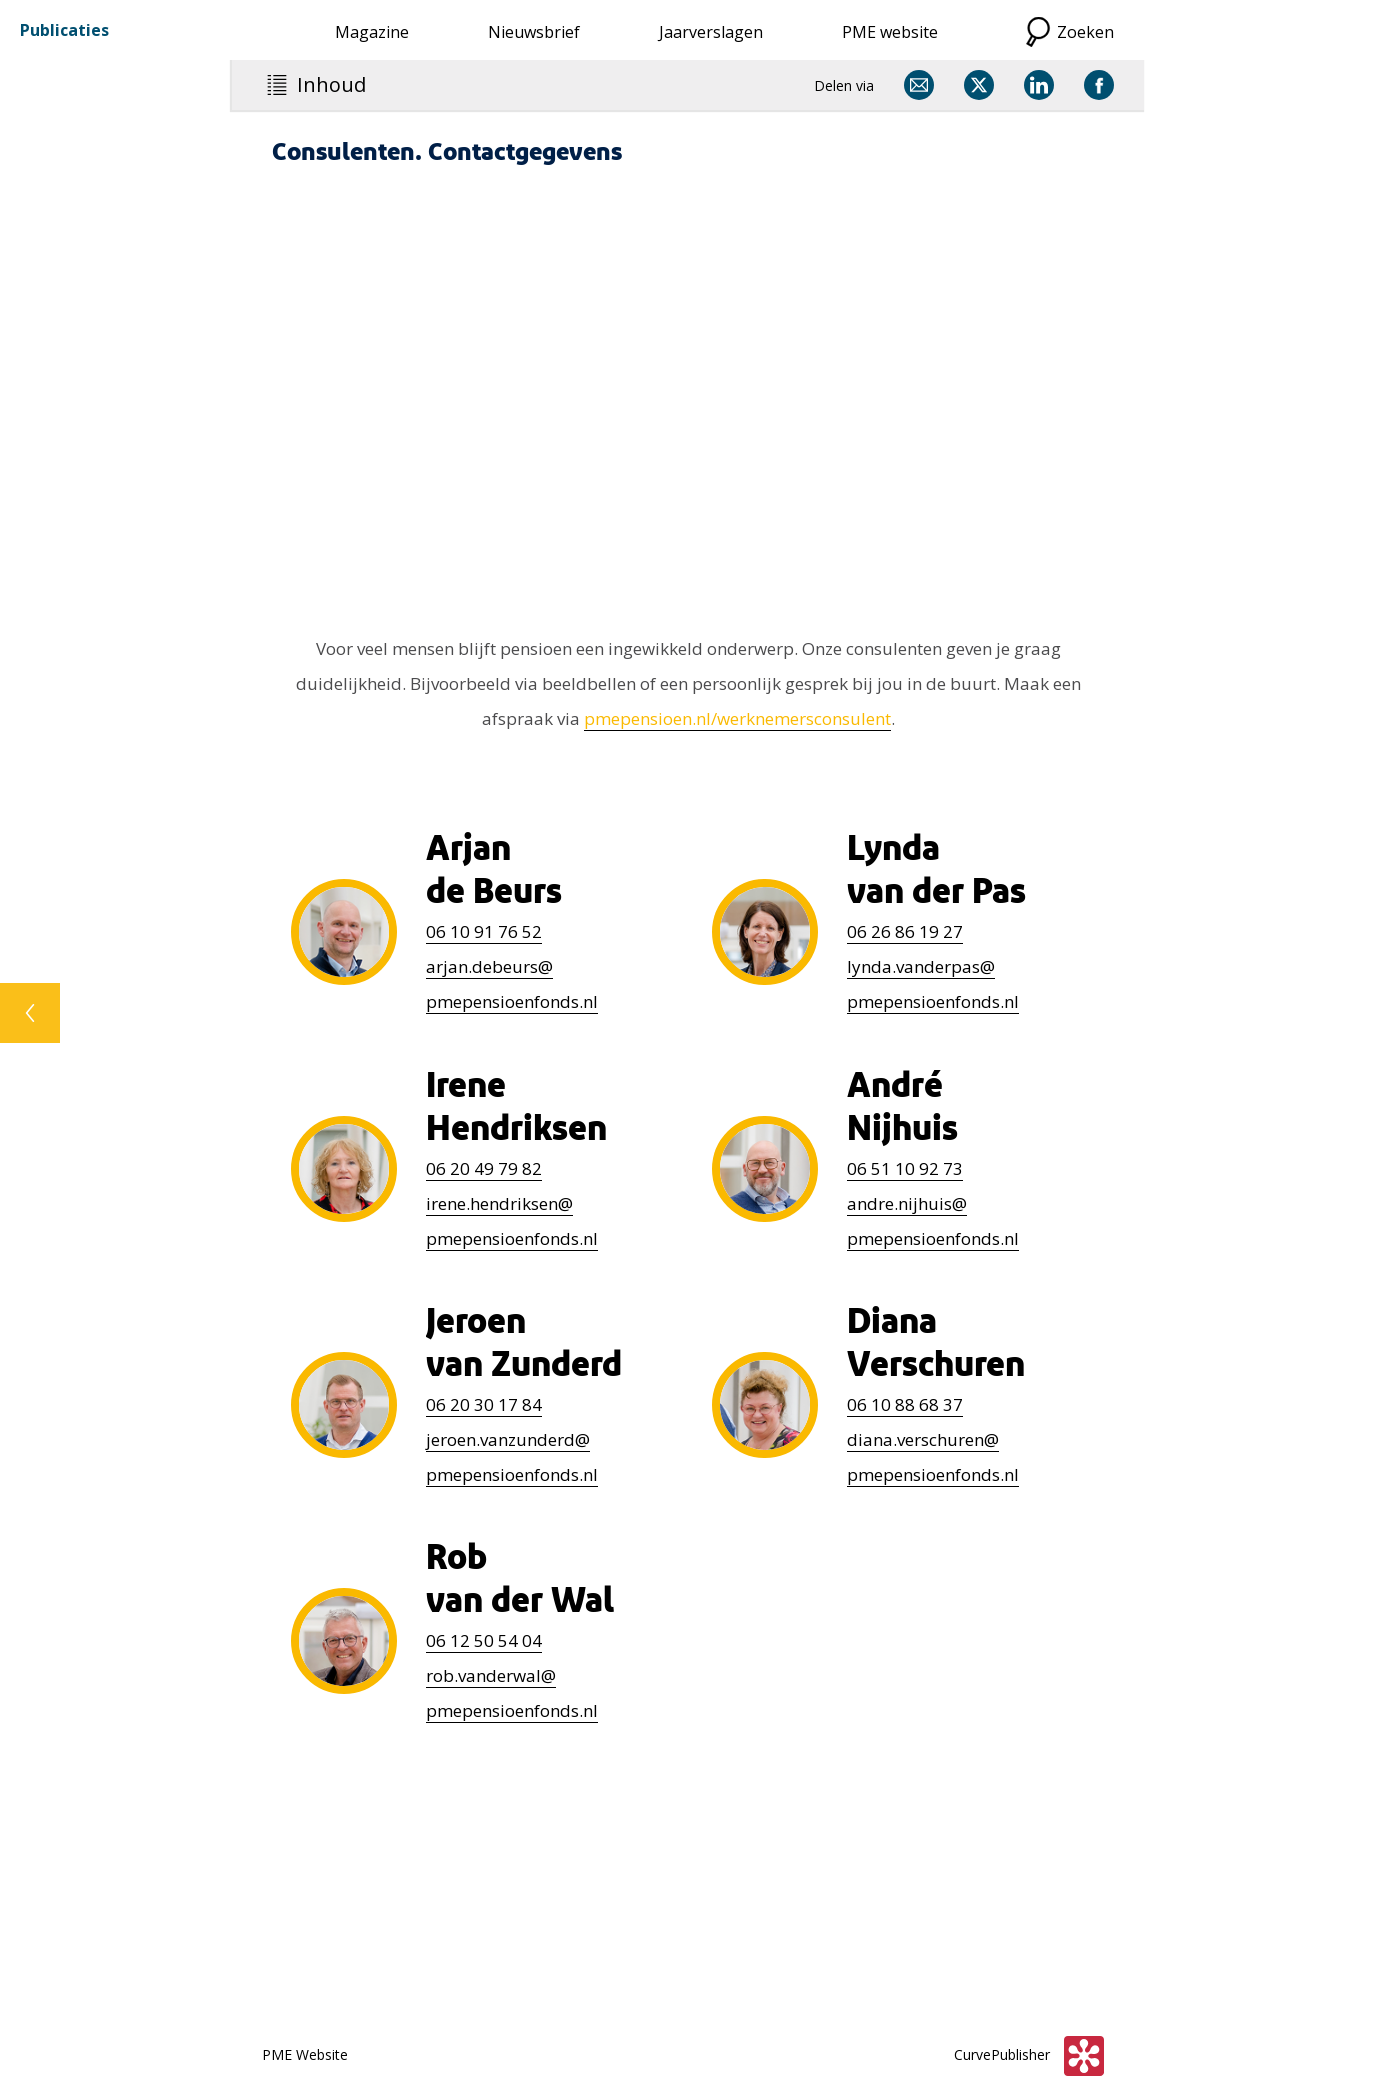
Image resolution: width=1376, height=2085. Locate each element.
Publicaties (64, 30)
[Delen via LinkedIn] (1039, 85)
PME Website (305, 2054)
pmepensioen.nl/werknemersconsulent (737, 718)
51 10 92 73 (905, 1168)
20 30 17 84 (484, 1404)
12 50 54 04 (484, 1640)
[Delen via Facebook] (1099, 85)
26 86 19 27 (905, 931)
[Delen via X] (979, 85)
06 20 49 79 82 (484, 1168)
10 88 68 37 (905, 1404)
